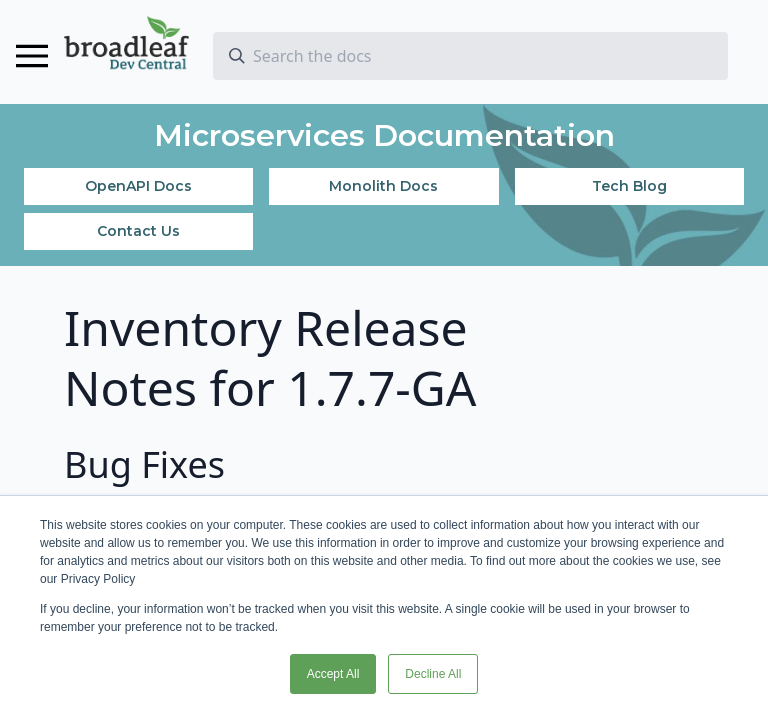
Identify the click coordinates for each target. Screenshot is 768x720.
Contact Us (138, 231)
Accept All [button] (333, 674)
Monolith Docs (383, 186)
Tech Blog (629, 186)
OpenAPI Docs (138, 186)
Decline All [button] (433, 674)
